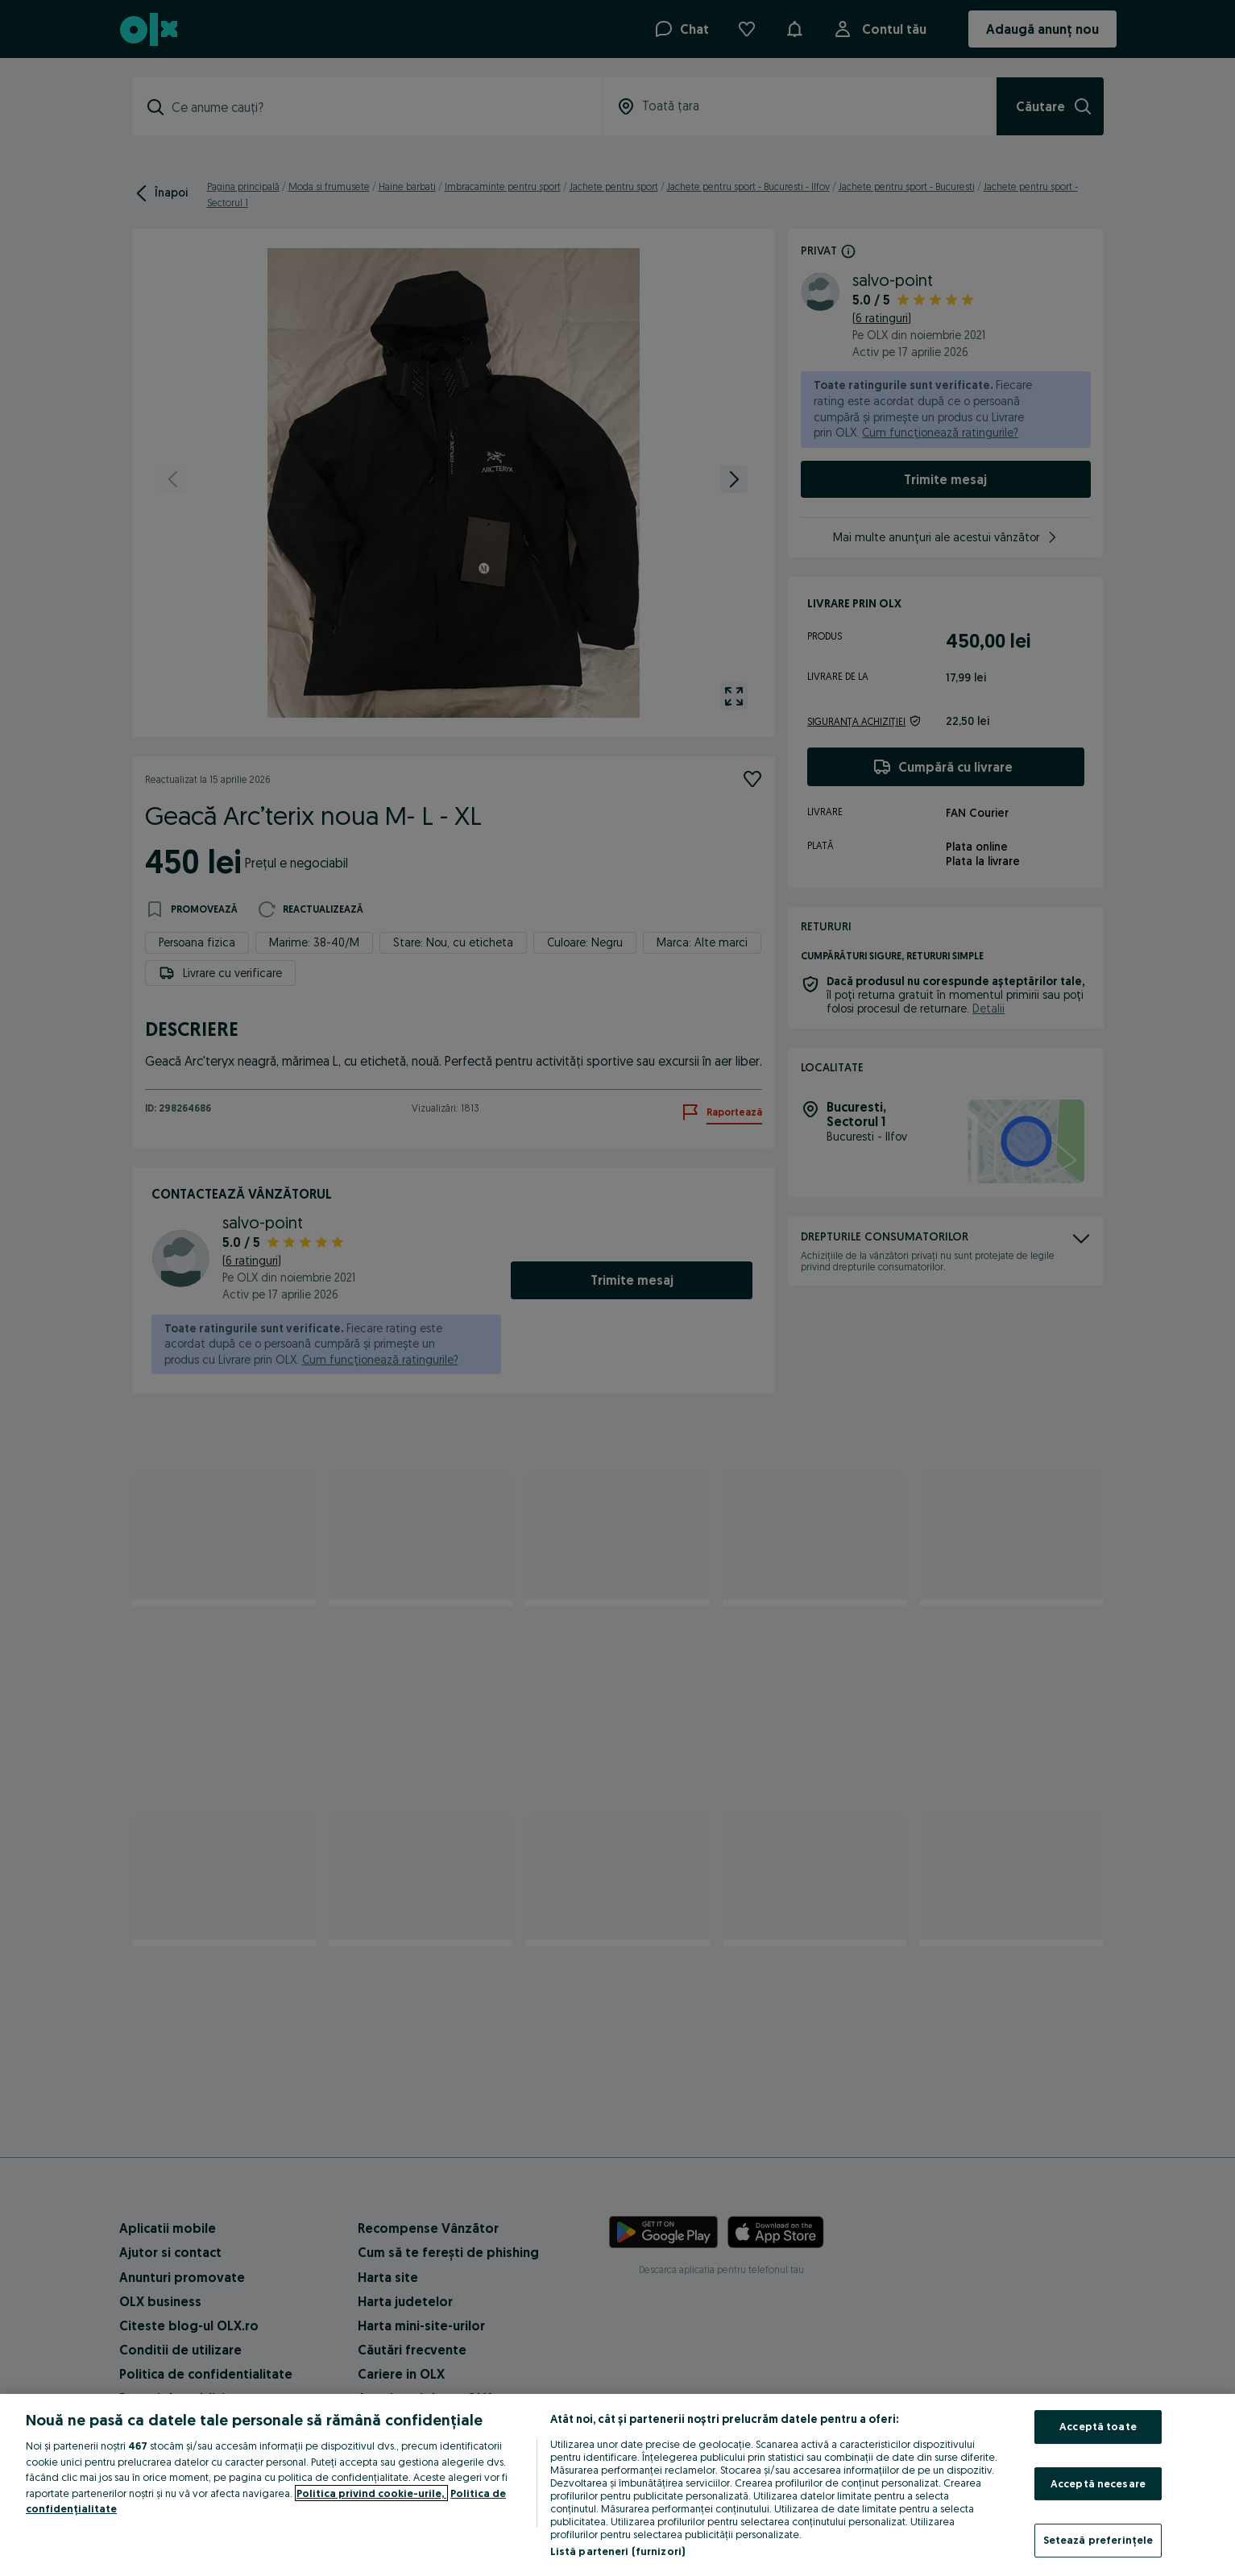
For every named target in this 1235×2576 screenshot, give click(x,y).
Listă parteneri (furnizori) (618, 2551)
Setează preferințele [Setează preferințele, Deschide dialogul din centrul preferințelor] (1098, 2539)
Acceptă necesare (1098, 2483)
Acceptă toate (1098, 2426)
